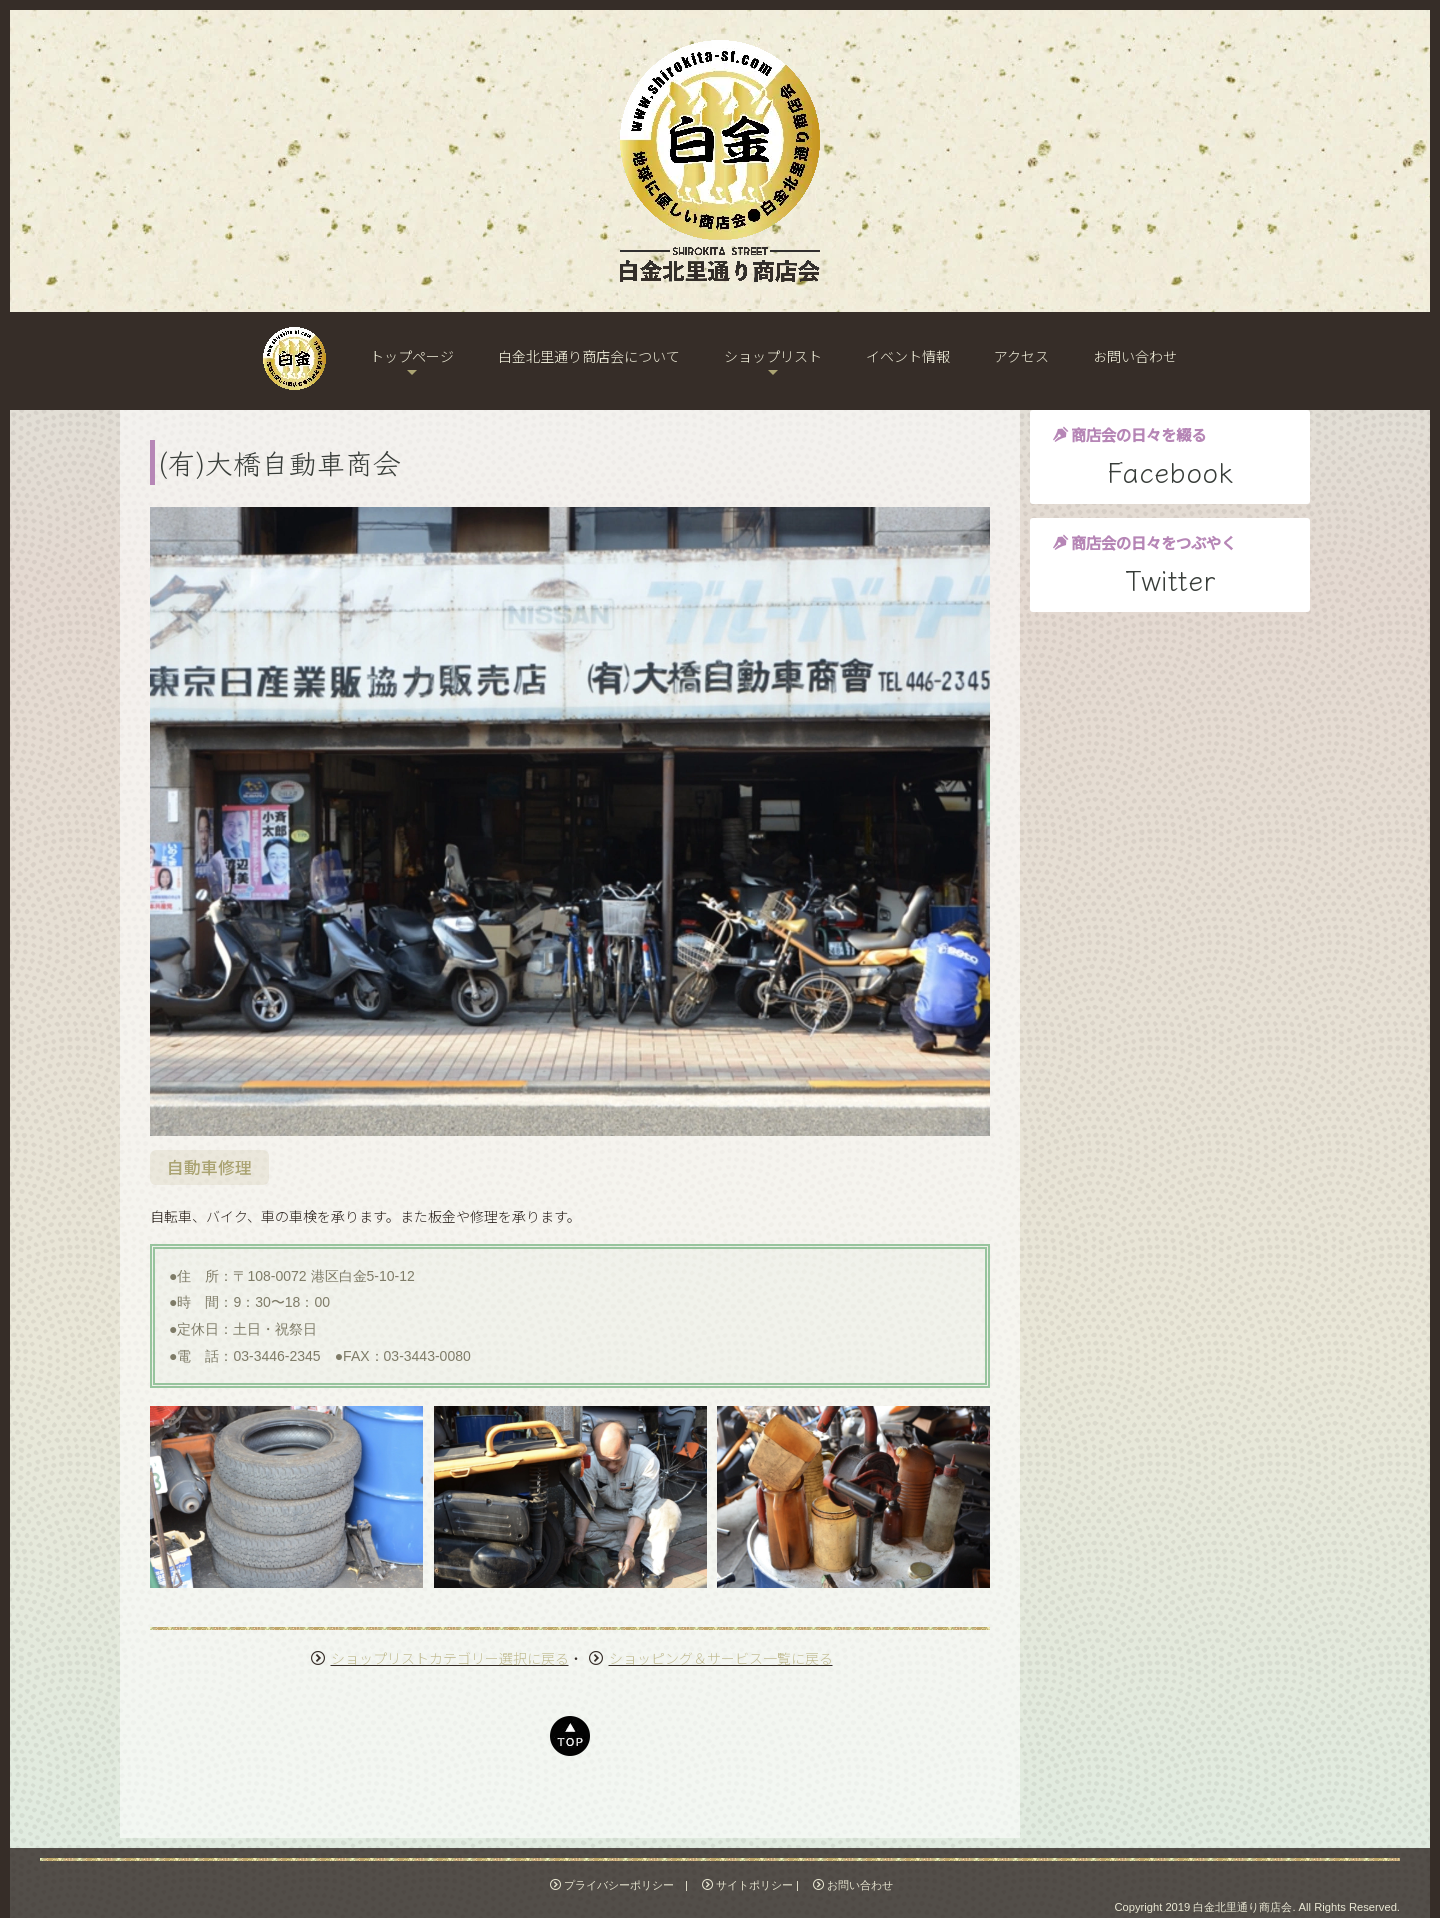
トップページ (412, 356)
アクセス (1021, 356)
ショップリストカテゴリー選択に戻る (450, 1658)
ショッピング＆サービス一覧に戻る (721, 1658)
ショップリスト (773, 356)
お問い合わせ (1135, 356)
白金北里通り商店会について (589, 356)
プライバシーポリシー (612, 1885)
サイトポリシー (747, 1885)
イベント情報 (908, 356)
